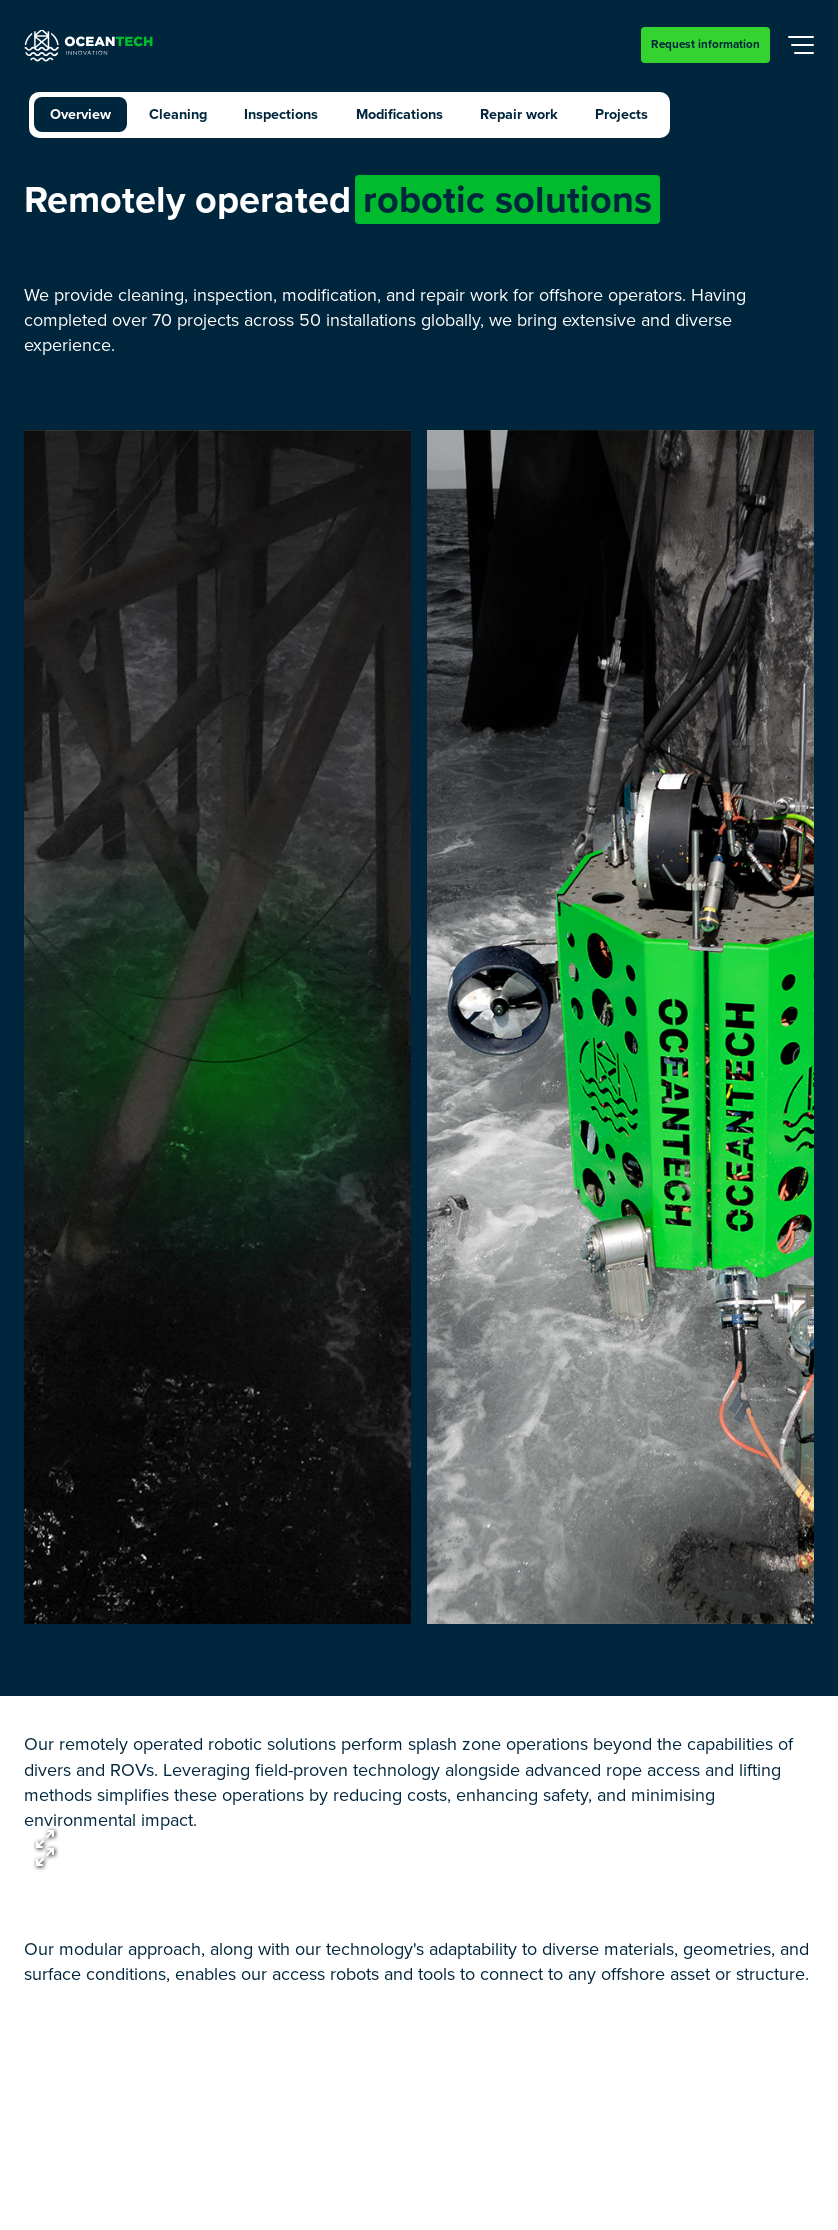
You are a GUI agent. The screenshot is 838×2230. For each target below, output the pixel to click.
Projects (621, 114)
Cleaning (178, 114)
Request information (705, 44)
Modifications (399, 114)
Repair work (519, 114)
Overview (80, 114)
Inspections (281, 114)
